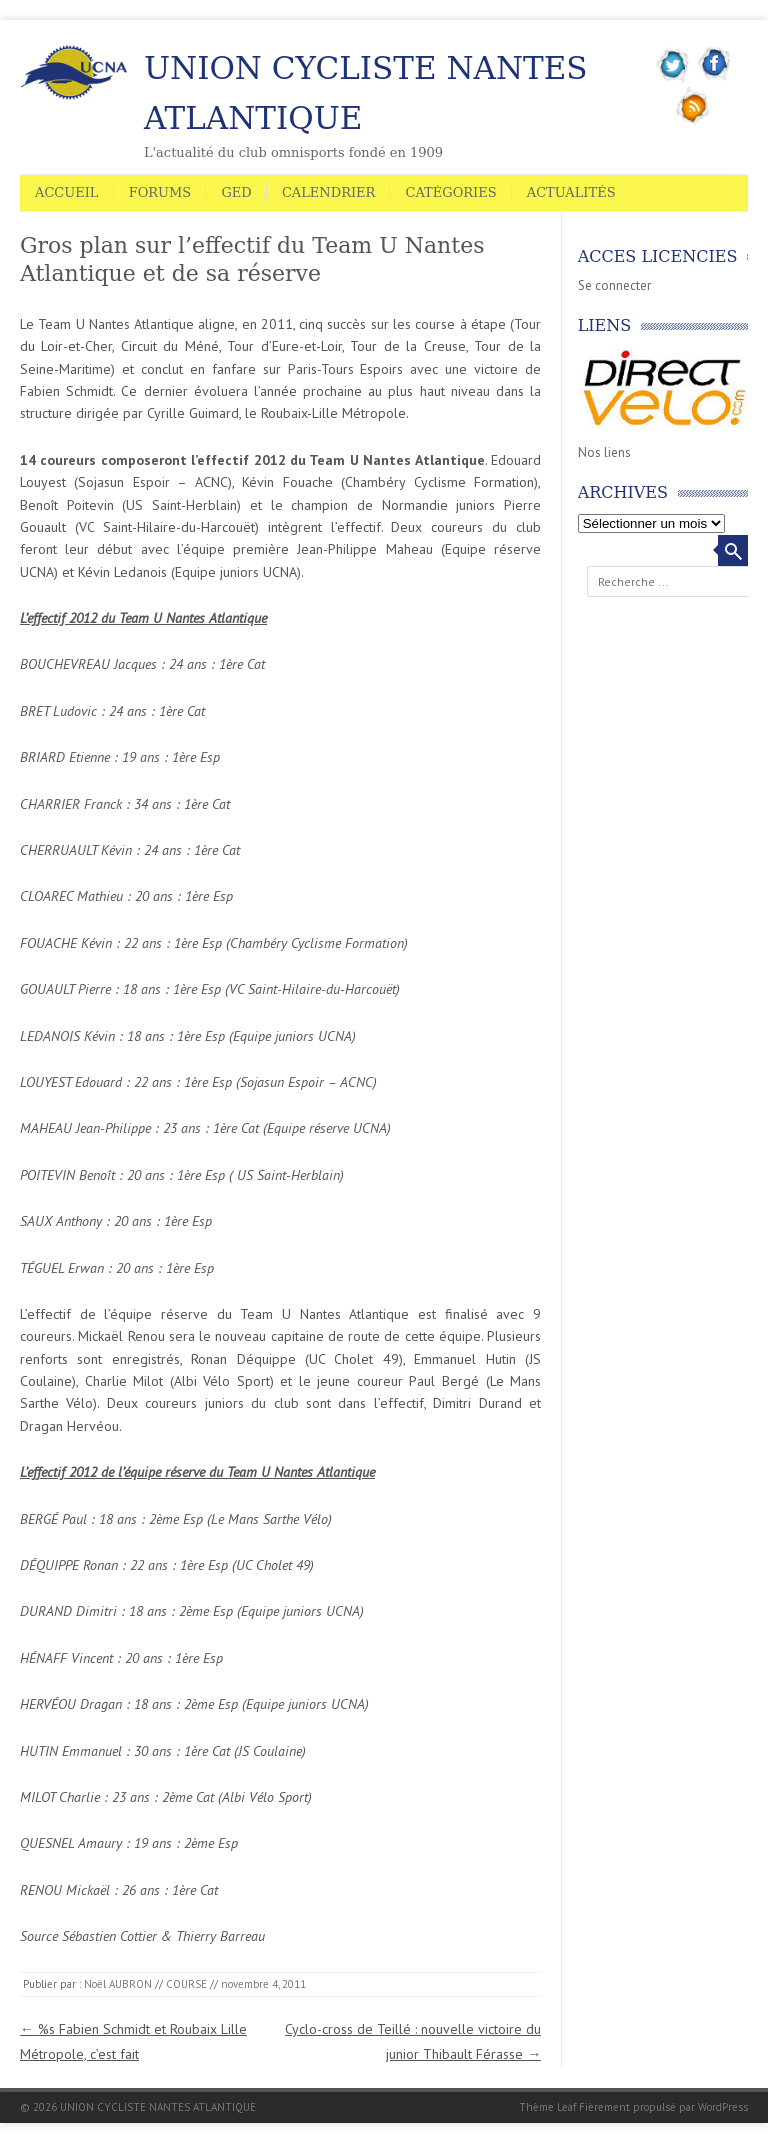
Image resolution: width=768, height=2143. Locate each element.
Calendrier (328, 192)
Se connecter (614, 285)
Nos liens (604, 452)
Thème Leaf (547, 2107)
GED (236, 192)
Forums (160, 192)
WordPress (723, 2107)
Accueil (67, 192)
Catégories (450, 192)
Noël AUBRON (118, 1984)
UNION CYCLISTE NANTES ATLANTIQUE (366, 93)
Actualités (571, 192)
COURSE (186, 1984)
